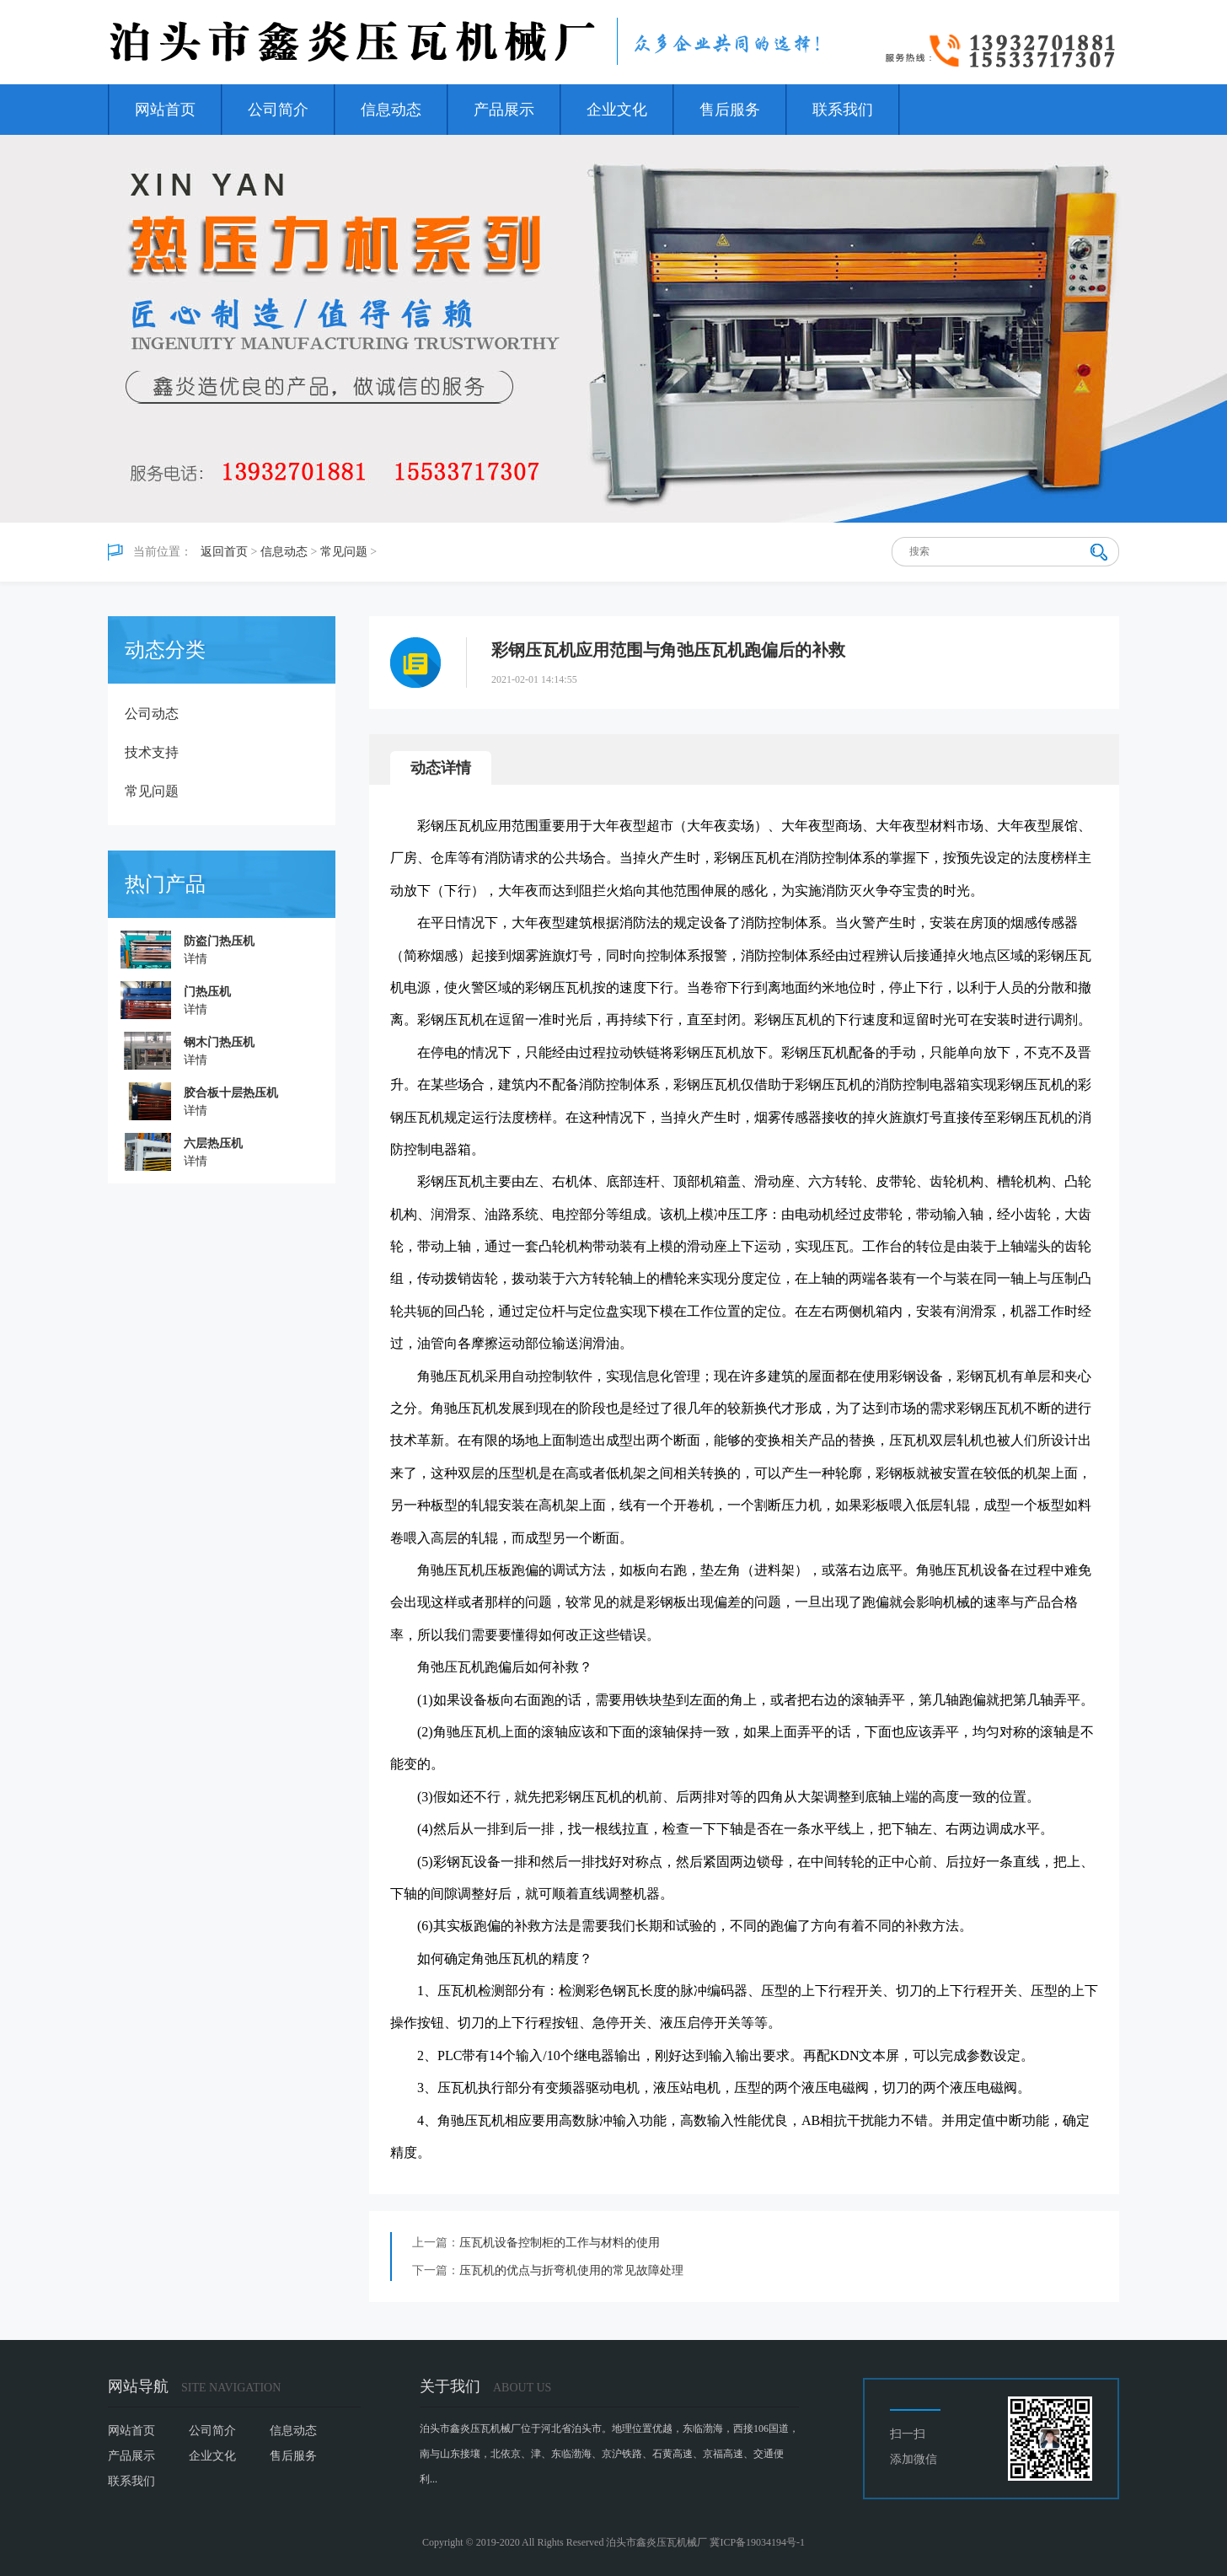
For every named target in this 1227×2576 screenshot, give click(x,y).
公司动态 (152, 713)
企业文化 (617, 109)
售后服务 (729, 109)
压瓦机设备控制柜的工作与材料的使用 (559, 2242)
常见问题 (343, 551)
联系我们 (842, 109)
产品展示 (504, 109)
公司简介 (278, 109)
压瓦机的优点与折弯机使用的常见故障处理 (571, 2270)
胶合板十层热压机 (231, 1093)
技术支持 (152, 752)
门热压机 (207, 991)
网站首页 (165, 109)
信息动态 (391, 109)
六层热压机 (213, 1143)
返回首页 (224, 551)
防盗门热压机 (219, 941)
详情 (195, 959)
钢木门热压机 (219, 1042)
